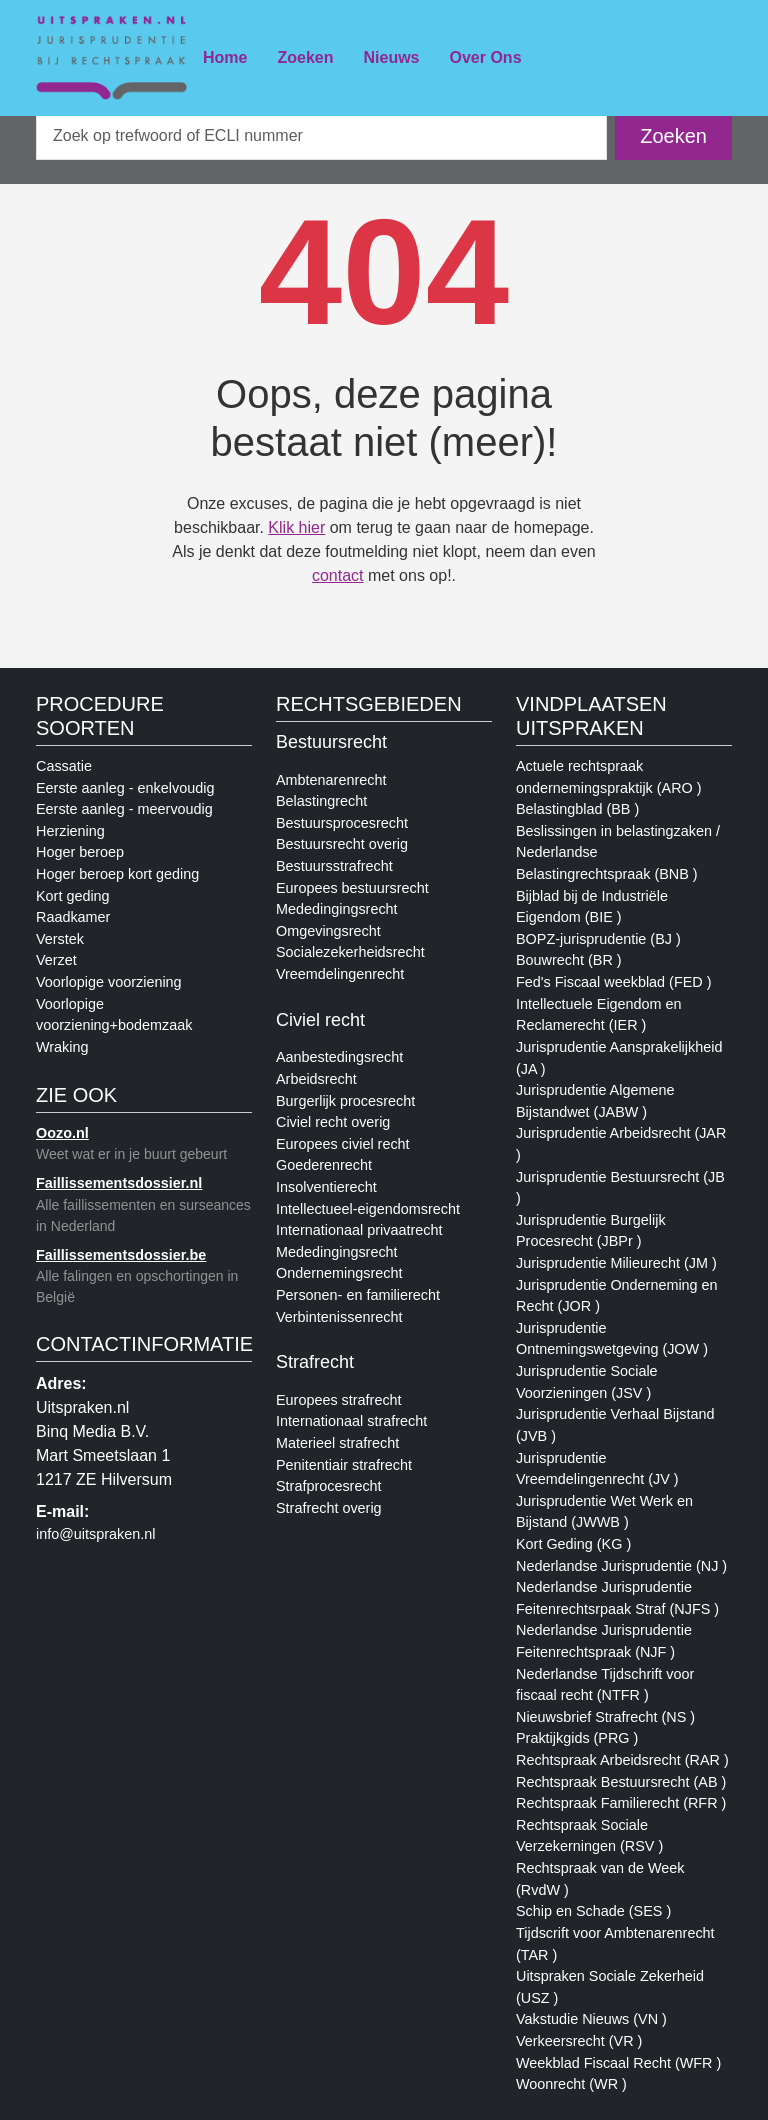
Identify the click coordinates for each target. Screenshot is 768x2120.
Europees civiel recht (343, 1144)
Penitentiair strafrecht (344, 1465)
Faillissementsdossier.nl (119, 1183)
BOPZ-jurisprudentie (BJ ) (598, 939)
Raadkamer (73, 917)
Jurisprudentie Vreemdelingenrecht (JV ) (597, 1469)
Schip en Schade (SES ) (593, 1911)
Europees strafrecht (339, 1400)
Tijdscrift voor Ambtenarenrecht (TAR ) (615, 1944)
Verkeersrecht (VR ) (579, 2041)
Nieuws (391, 57)
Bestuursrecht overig (342, 844)
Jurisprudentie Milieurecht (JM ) (616, 1263)
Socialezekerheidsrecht (350, 952)
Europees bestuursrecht (352, 888)
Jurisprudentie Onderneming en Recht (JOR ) (617, 1296)
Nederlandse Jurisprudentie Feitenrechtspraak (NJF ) (604, 1641)
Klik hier (296, 527)
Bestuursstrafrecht (334, 866)
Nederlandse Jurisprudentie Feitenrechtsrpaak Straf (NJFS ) (617, 1598)
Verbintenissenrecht (339, 1317)
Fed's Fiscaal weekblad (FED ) (613, 982)
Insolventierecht (326, 1187)
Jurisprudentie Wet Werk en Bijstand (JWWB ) (604, 1512)
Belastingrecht (321, 801)
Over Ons (486, 57)
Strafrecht (315, 1362)
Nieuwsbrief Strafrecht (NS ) (605, 1717)
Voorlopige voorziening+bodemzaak (114, 1015)
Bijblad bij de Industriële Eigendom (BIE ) (592, 907)
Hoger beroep (80, 852)
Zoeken (305, 57)
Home (225, 57)
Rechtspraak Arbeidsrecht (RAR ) (622, 1760)
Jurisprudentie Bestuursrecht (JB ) (620, 1188)
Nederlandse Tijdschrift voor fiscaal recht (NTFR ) (605, 1685)
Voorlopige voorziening (109, 982)
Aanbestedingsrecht (339, 1057)
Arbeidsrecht (316, 1079)
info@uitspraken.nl (95, 1534)
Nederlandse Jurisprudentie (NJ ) (621, 1566)
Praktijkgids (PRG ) (577, 1738)
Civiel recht (320, 1020)
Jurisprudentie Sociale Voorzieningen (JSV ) (587, 1382)
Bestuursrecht (331, 742)
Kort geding (73, 896)
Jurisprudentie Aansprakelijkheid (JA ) (619, 1058)
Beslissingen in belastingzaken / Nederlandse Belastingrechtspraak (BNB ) (618, 852)
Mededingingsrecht (337, 909)
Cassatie (64, 766)
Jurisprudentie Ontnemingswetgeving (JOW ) (612, 1339)
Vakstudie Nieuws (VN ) (591, 2019)
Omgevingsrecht (328, 931)
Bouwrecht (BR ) (569, 960)
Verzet (56, 960)
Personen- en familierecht (358, 1295)
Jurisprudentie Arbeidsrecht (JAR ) (621, 1144)
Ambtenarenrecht (331, 780)
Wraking (62, 1047)
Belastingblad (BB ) (577, 809)
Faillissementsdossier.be (121, 1255)
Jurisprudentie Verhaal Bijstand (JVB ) (615, 1425)
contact (338, 575)
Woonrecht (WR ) (571, 2084)
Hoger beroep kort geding (117, 874)
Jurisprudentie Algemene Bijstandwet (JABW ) (595, 1101)
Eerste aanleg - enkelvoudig (125, 788)
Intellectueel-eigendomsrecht (368, 1209)
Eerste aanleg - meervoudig (124, 809)
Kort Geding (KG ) (573, 1544)
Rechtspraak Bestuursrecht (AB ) (621, 1782)
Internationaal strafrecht (351, 1421)
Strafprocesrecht (329, 1486)
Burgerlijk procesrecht (345, 1101)
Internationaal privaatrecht (359, 1230)
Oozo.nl (62, 1133)
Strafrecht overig (329, 1508)
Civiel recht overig (333, 1122)
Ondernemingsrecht (339, 1273)
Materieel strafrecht (337, 1443)
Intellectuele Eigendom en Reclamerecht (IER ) (599, 1015)
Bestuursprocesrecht (342, 823)
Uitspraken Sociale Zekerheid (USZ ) (610, 1987)
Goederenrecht (324, 1165)
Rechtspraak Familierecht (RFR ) (621, 1803)
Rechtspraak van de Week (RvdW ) (600, 1879)
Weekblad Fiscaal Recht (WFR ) (618, 2063)
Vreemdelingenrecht (340, 974)
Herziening (70, 831)
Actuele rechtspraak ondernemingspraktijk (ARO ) (609, 777)
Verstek (60, 939)
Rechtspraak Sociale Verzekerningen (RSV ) (589, 1836)
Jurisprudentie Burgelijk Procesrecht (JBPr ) (591, 1231)
